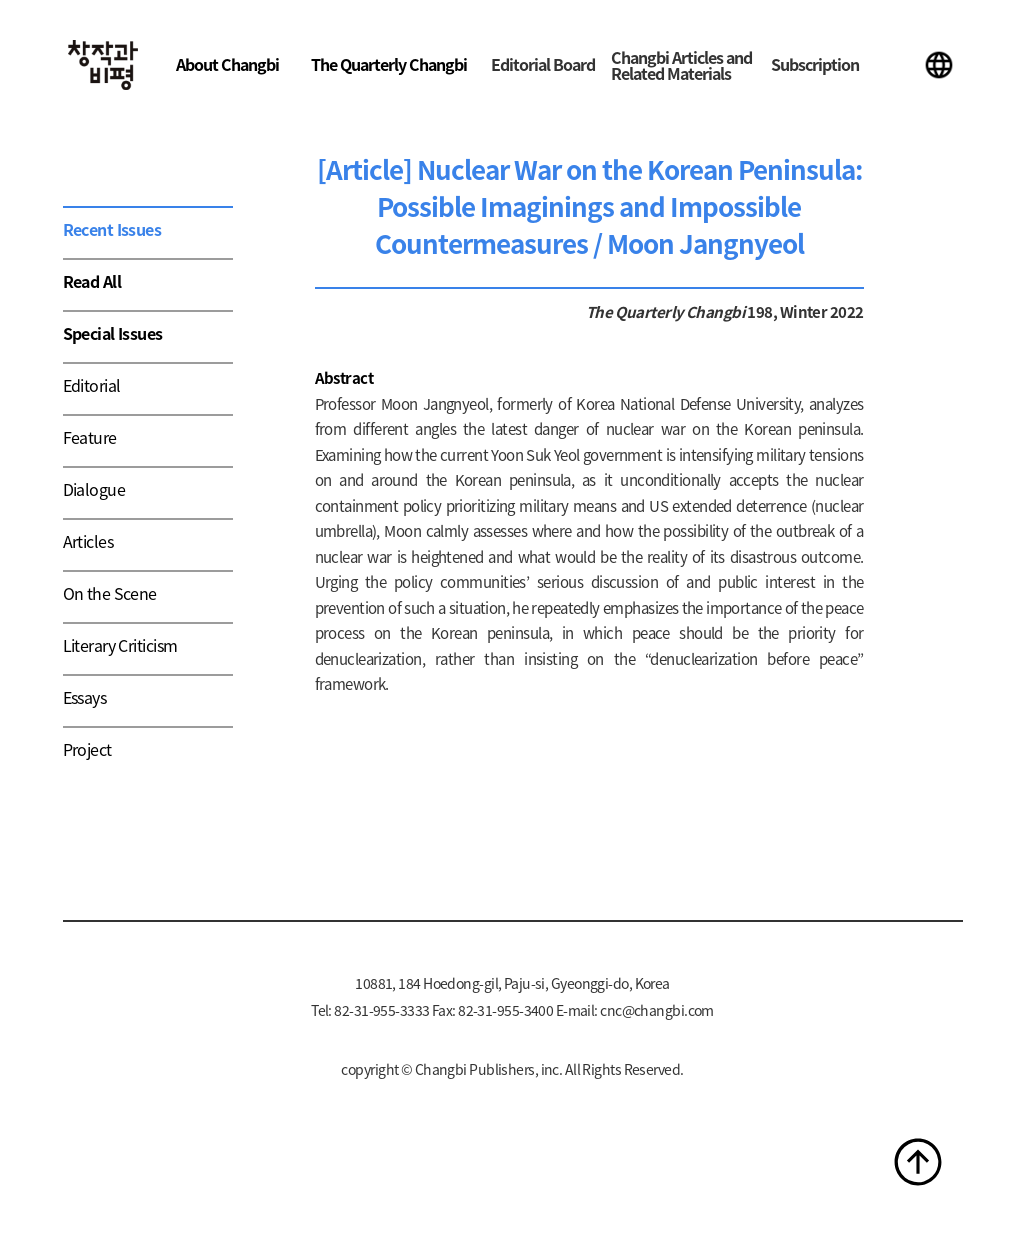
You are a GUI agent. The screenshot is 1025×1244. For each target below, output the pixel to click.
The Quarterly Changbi (389, 64)
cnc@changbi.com (657, 1010)
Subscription (815, 64)
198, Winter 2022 (804, 311)
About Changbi (227, 64)
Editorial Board (543, 64)
